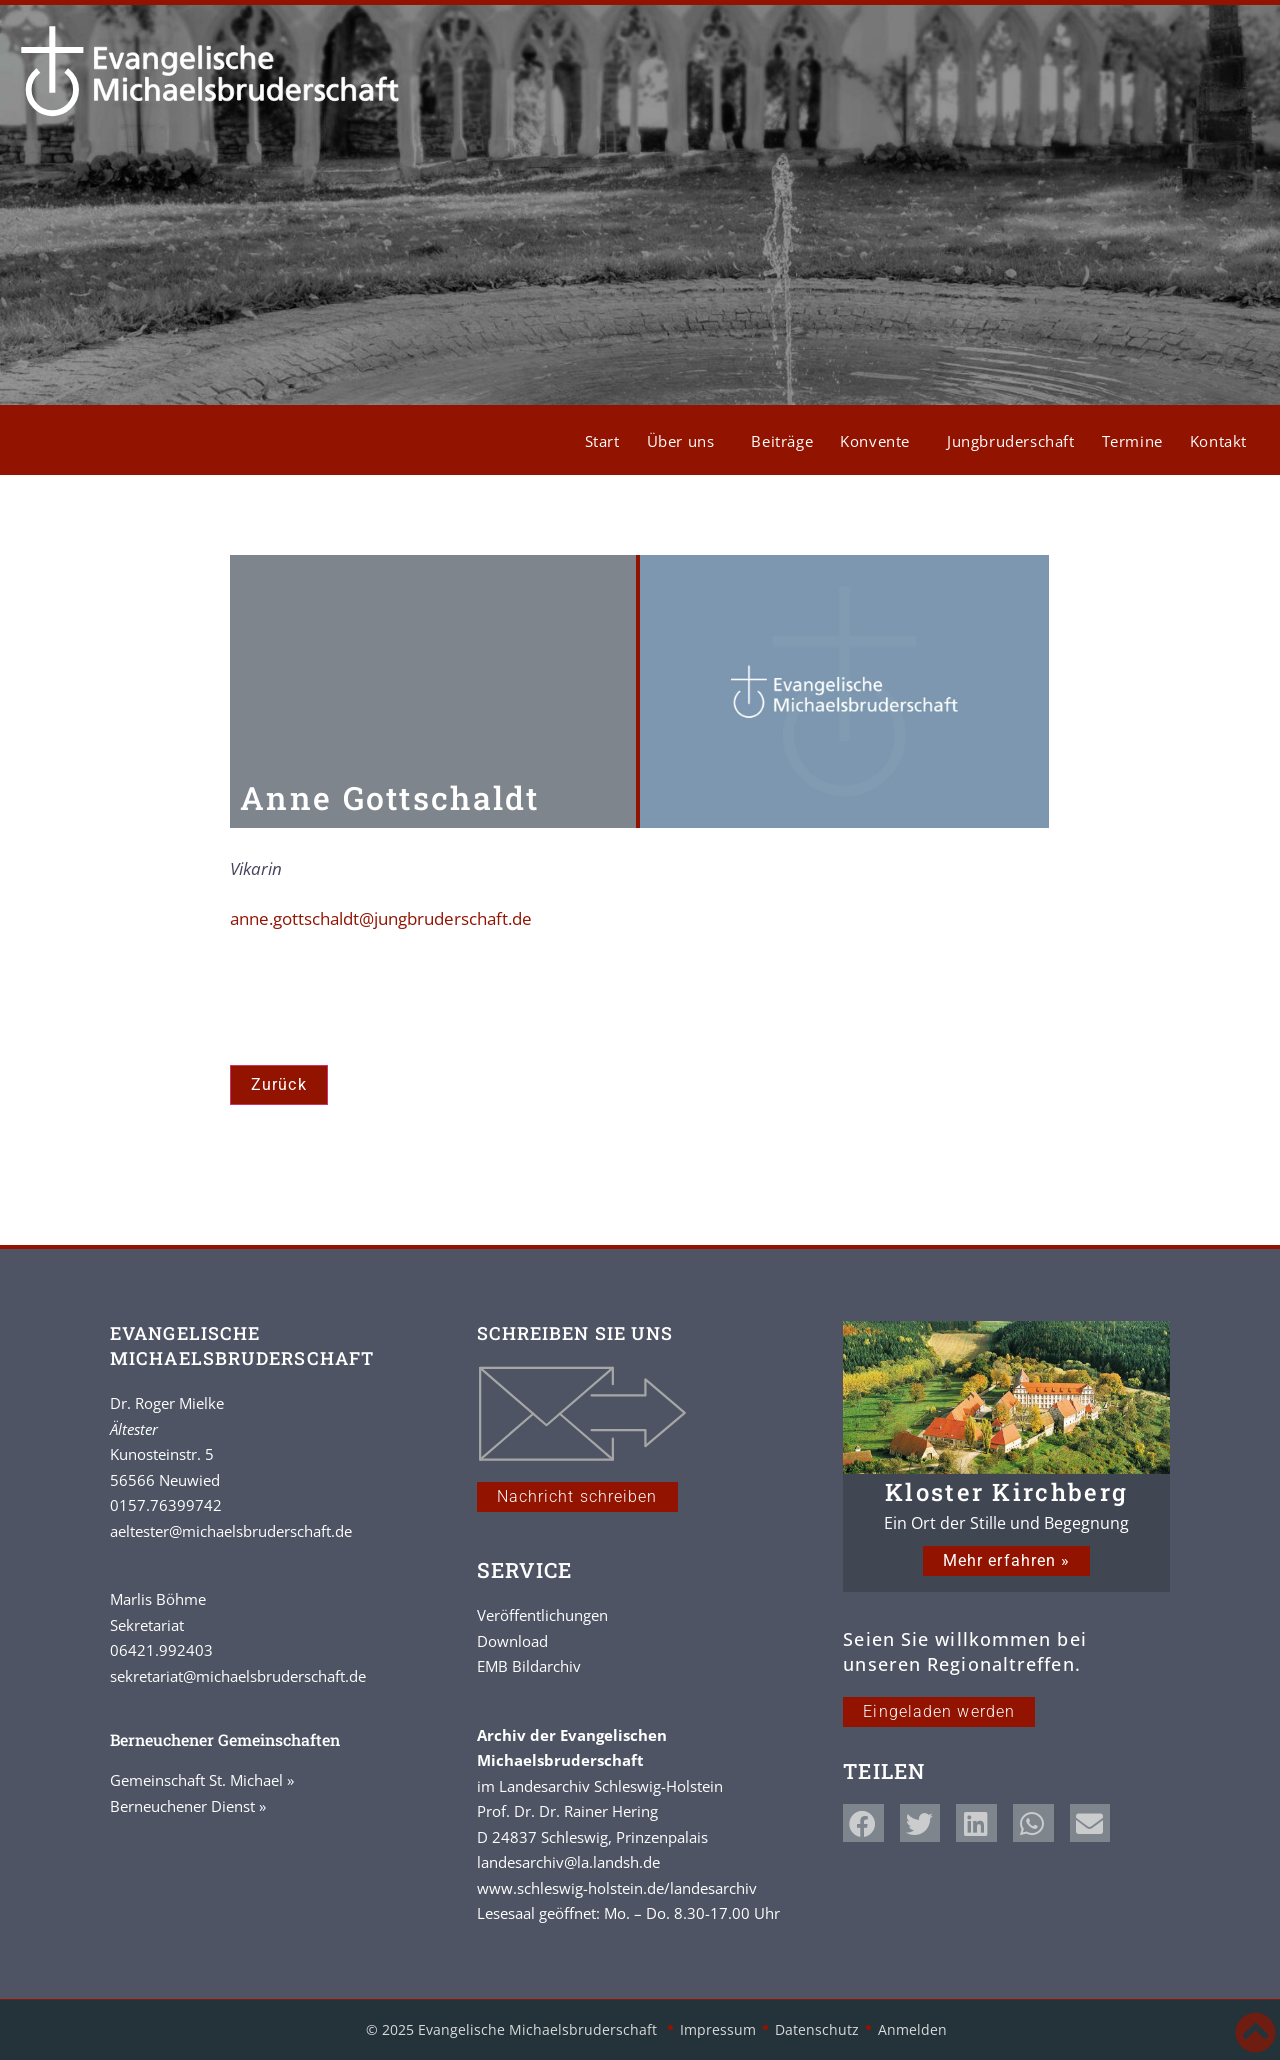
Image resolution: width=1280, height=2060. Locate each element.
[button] (863, 1823)
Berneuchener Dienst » (188, 1806)
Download (512, 1641)
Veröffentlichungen (542, 1615)
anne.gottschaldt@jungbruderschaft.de (381, 918)
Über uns (686, 441)
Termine (1132, 441)
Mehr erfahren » (1007, 1560)
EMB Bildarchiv (529, 1666)
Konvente (880, 441)
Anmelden (912, 2029)
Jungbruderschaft (1011, 441)
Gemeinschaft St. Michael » (202, 1780)
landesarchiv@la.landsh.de (568, 1862)
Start (602, 441)
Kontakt (1218, 441)
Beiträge (782, 441)
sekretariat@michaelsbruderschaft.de (238, 1676)
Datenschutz (817, 2029)
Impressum (718, 2029)
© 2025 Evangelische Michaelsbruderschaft (513, 2029)
